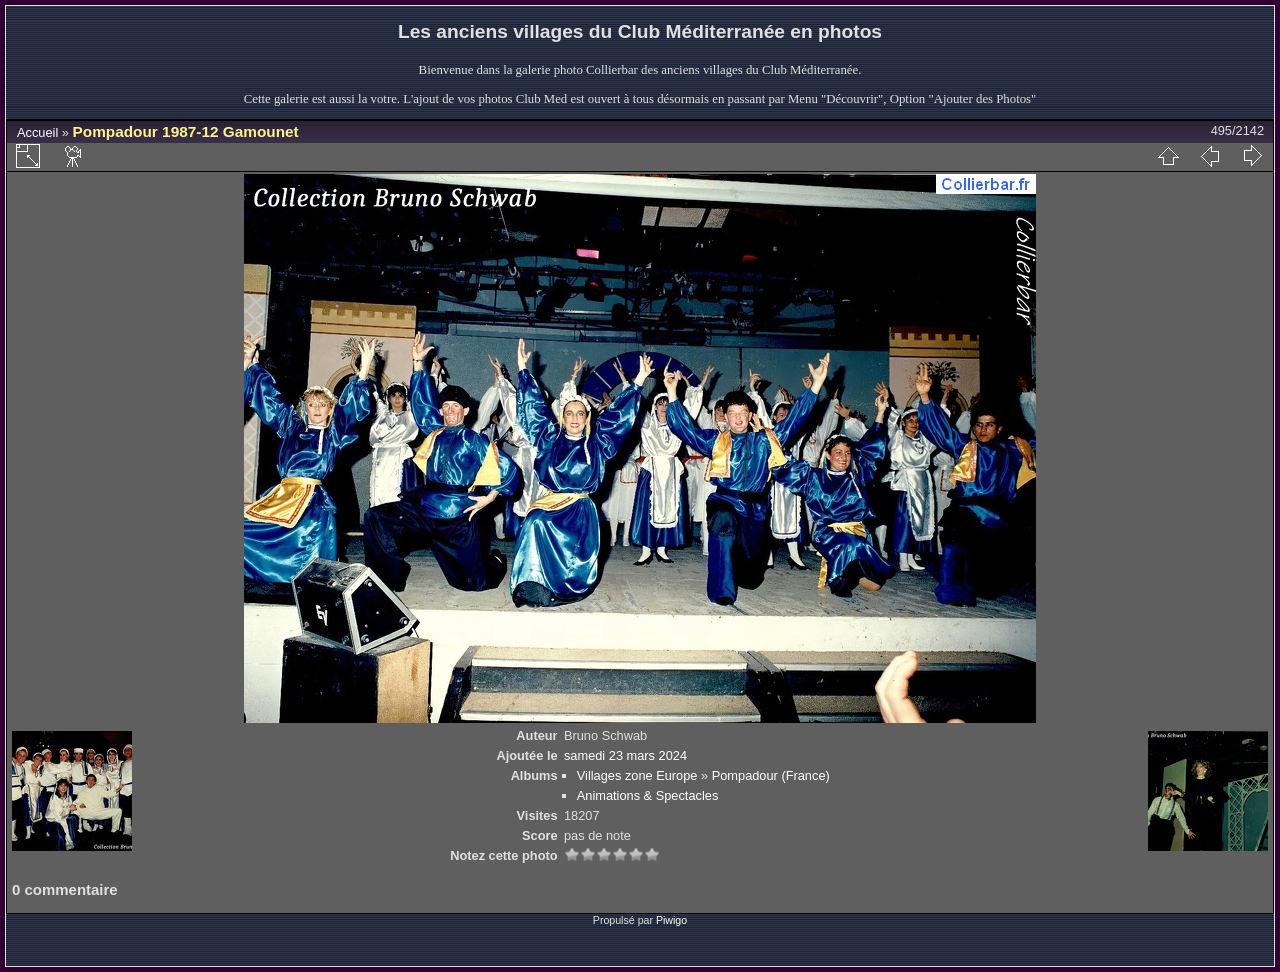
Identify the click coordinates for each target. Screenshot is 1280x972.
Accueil (37, 132)
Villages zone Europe (637, 775)
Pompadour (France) (771, 775)
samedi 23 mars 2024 (625, 755)
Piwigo (671, 920)
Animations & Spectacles (648, 795)
